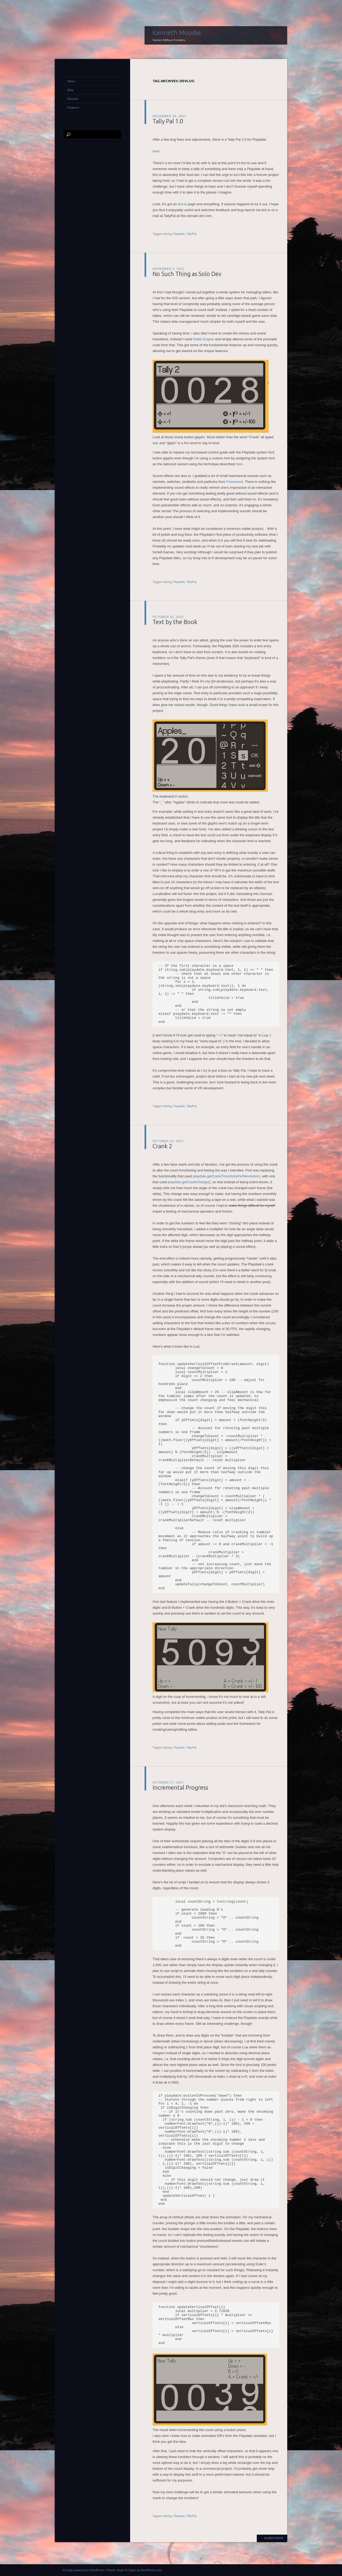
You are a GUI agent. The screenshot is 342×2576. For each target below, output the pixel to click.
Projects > (73, 107)
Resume (72, 98)
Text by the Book (175, 621)
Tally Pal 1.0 (168, 121)
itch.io (182, 204)
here (156, 151)
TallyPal (191, 233)
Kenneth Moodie (177, 32)
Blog (70, 90)
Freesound (234, 482)
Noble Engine (203, 339)
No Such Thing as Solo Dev (187, 273)
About (71, 81)
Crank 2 (162, 1146)
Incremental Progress (180, 1787)
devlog (167, 233)
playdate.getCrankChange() (189, 1182)
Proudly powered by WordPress (83, 2570)
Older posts (272, 2538)
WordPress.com (151, 2570)
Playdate (179, 233)
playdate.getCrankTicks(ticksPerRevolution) (226, 1176)
